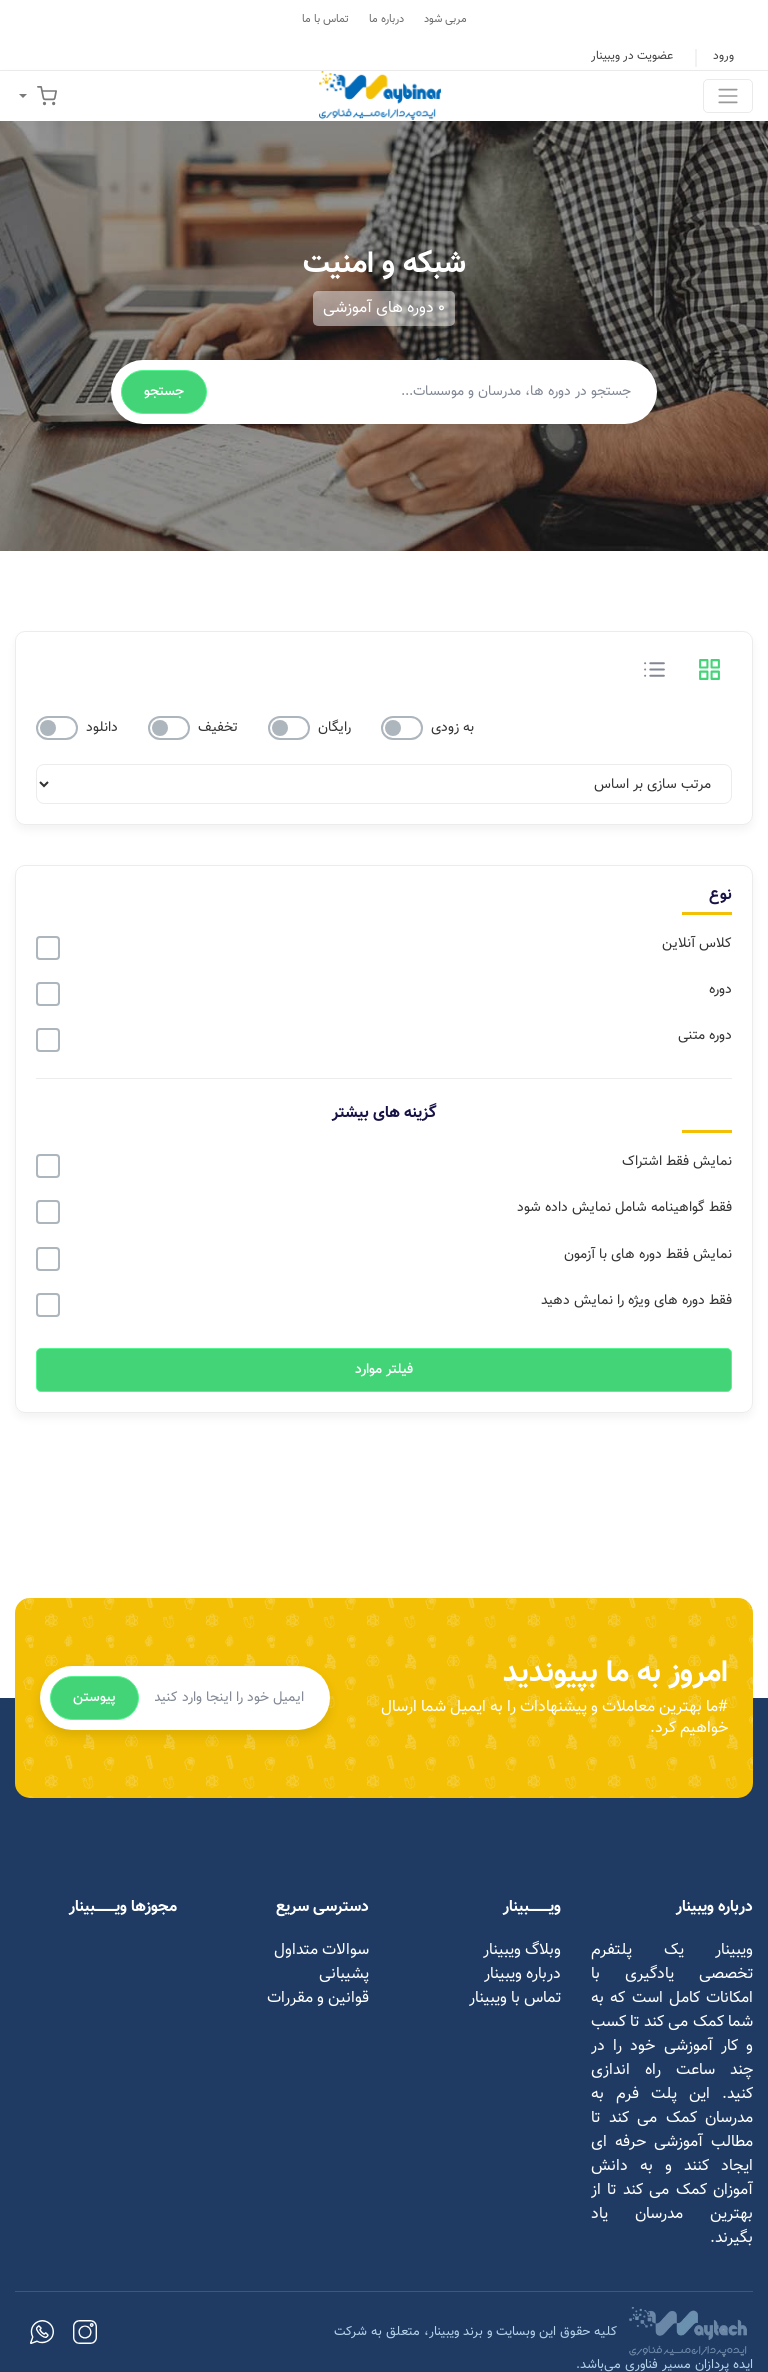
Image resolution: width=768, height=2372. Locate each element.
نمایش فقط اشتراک (677, 1162)
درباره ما (386, 19)
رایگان (334, 728)
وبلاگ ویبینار (522, 1950)
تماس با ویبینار (515, 1998)
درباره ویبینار (522, 1974)
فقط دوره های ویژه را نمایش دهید (636, 1301)
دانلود (102, 728)
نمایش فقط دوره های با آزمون (648, 1255)
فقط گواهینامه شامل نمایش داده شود (624, 1208)
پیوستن (94, 1698)
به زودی (452, 728)
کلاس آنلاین (697, 944)
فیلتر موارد (384, 1370)
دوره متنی (705, 1036)
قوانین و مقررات (318, 1998)
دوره (720, 990)
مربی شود (445, 19)
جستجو (164, 392)
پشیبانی (344, 1974)
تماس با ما (325, 19)
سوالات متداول (321, 1950)
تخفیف (218, 728)
